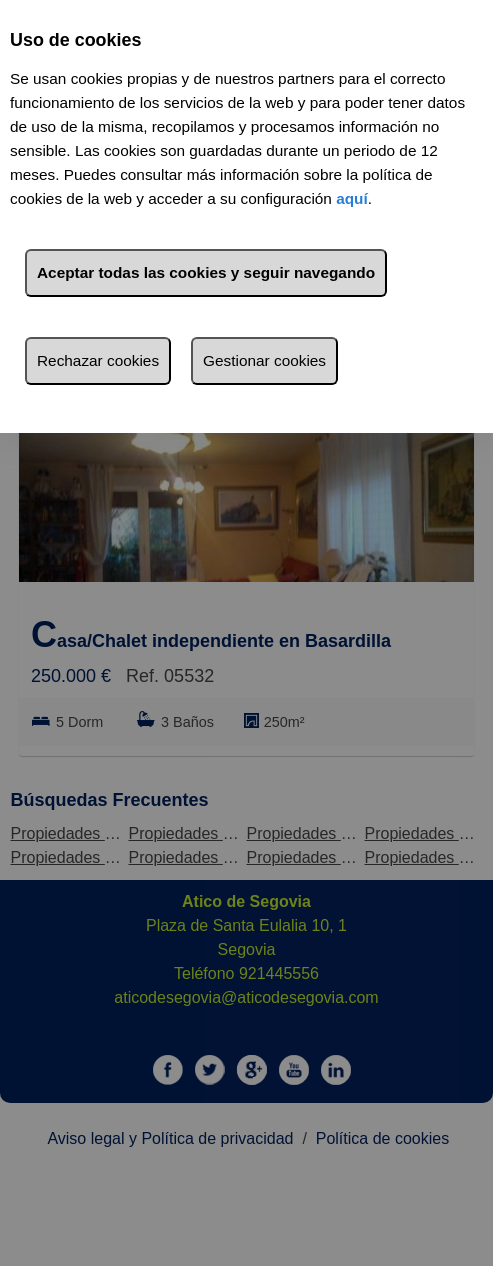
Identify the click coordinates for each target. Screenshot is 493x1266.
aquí (352, 198)
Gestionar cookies (264, 360)
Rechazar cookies (98, 360)
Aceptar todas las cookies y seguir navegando (206, 272)
